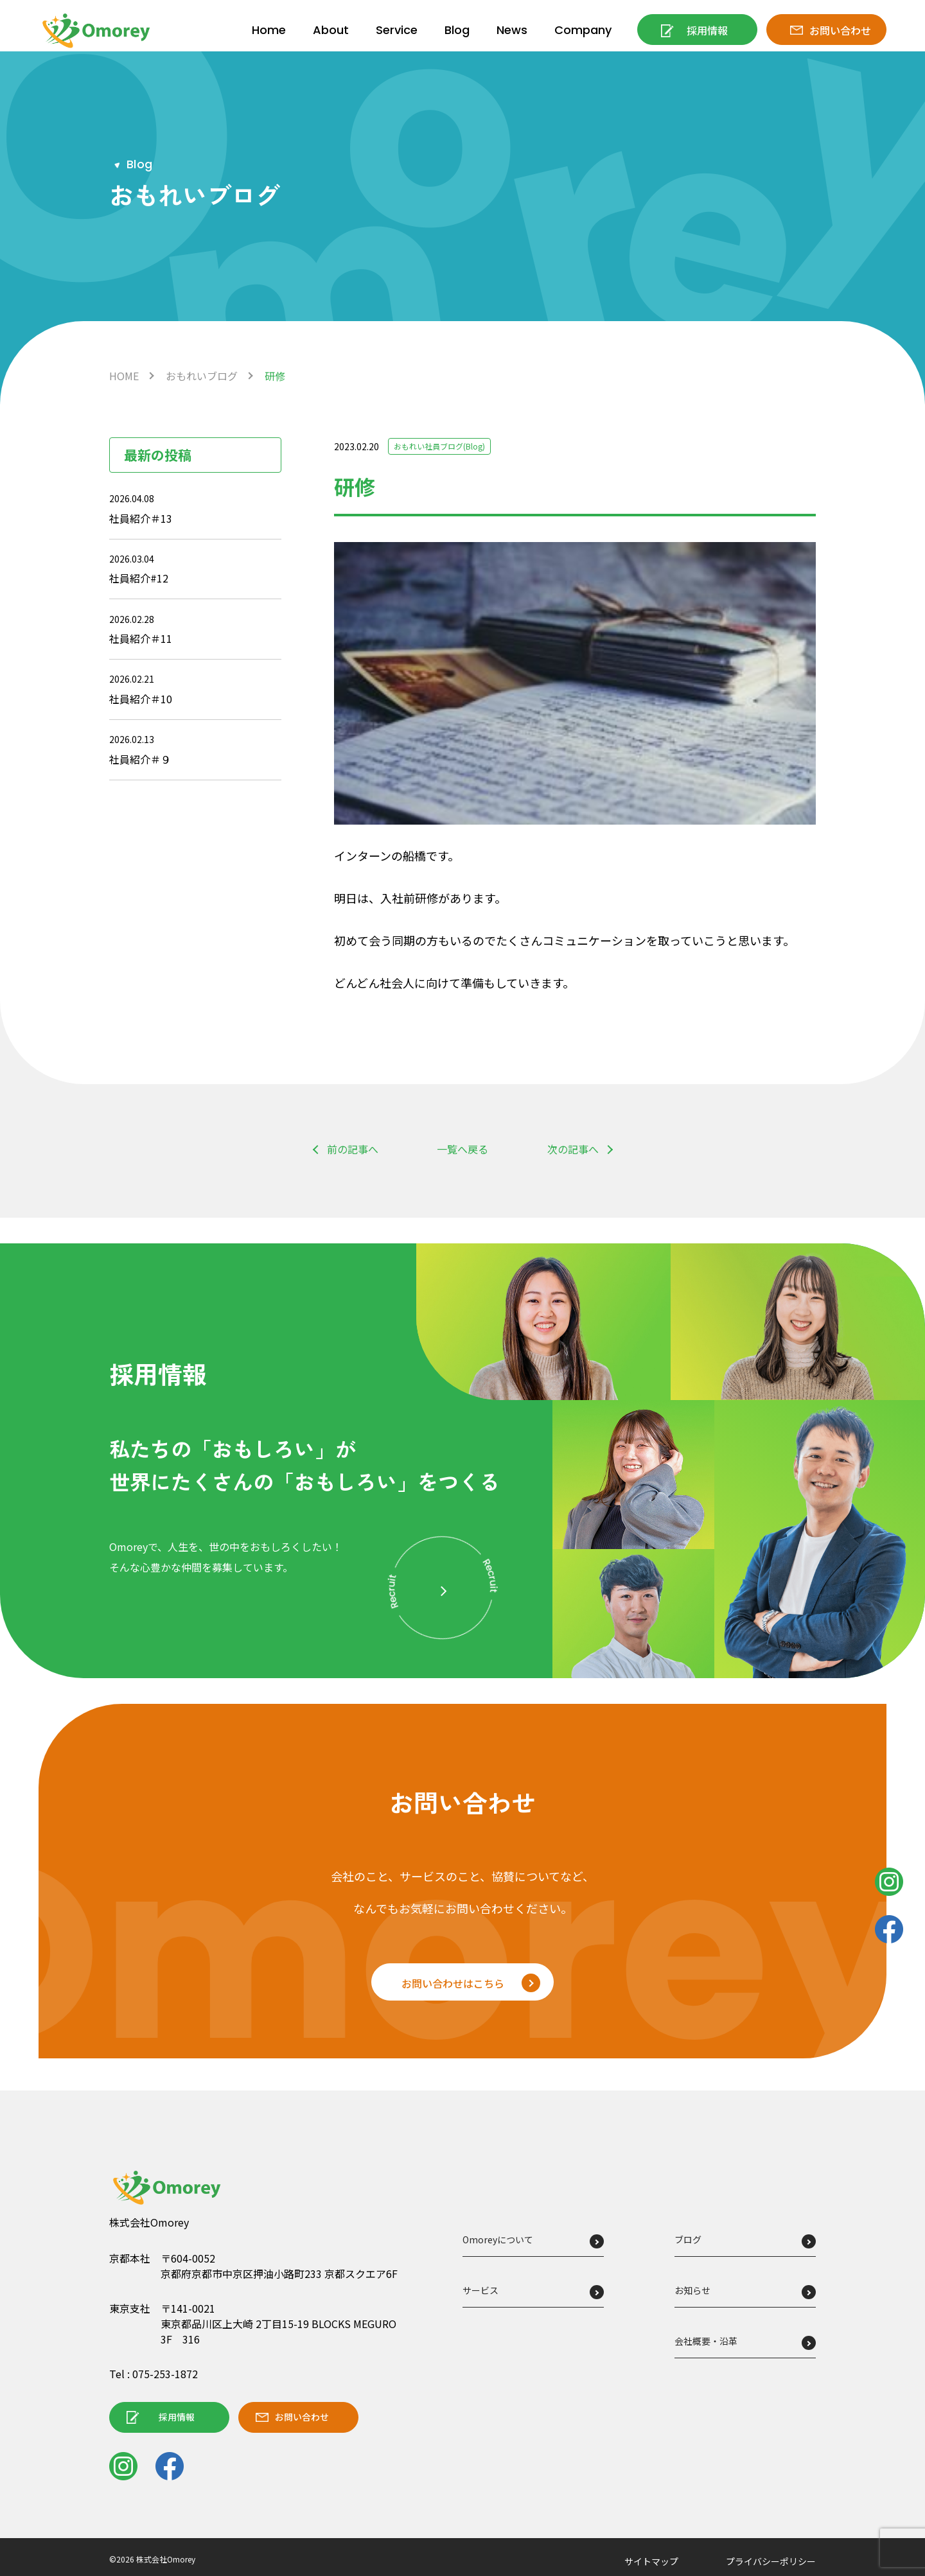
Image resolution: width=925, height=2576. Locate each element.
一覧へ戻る (462, 1150)
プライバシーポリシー (771, 2561)
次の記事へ (573, 1150)
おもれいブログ (202, 375)
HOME (124, 375)
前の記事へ (352, 1150)
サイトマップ (651, 2561)
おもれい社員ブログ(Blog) (448, 446)
